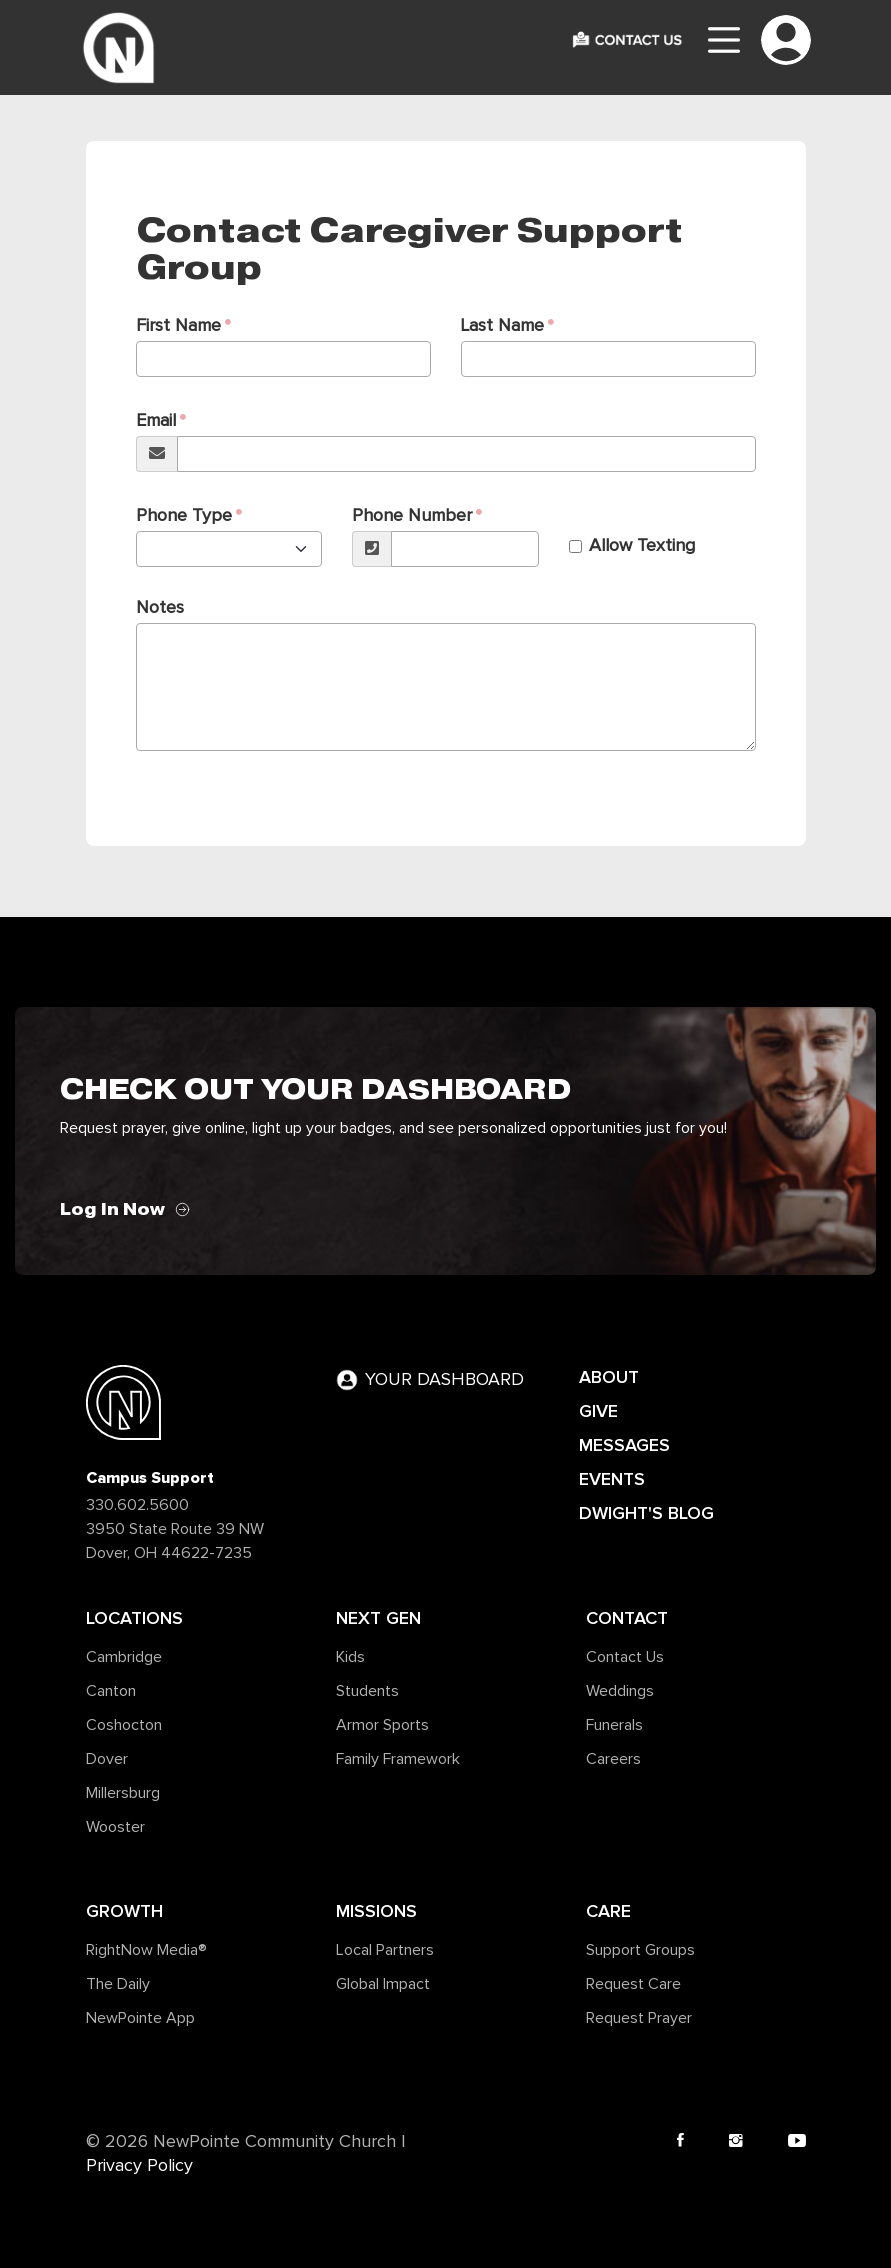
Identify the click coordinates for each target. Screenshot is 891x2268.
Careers (613, 1759)
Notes (160, 608)
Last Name (502, 326)
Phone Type (184, 516)
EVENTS (612, 1479)
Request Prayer (639, 2018)
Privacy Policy (139, 2166)
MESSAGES (624, 1445)
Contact (627, 1618)
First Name (178, 326)
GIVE (598, 1411)
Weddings (620, 1691)
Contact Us (625, 1657)
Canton (111, 1691)
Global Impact (383, 1984)
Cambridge (124, 1657)
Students (367, 1691)
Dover (107, 1759)
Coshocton (124, 1725)
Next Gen (378, 1618)
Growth (124, 1911)
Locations (134, 1618)
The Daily (118, 1984)
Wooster (115, 1827)
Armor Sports (382, 1725)
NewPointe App (140, 2018)
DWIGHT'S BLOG (646, 1513)
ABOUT (609, 1377)
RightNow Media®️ (146, 1950)
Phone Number (412, 516)
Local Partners (385, 1950)
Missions (376, 1911)
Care (608, 1911)
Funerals (614, 1725)
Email (156, 421)
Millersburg (123, 1793)
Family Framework (398, 1759)
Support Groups (640, 1950)
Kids (350, 1657)
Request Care (633, 1984)
